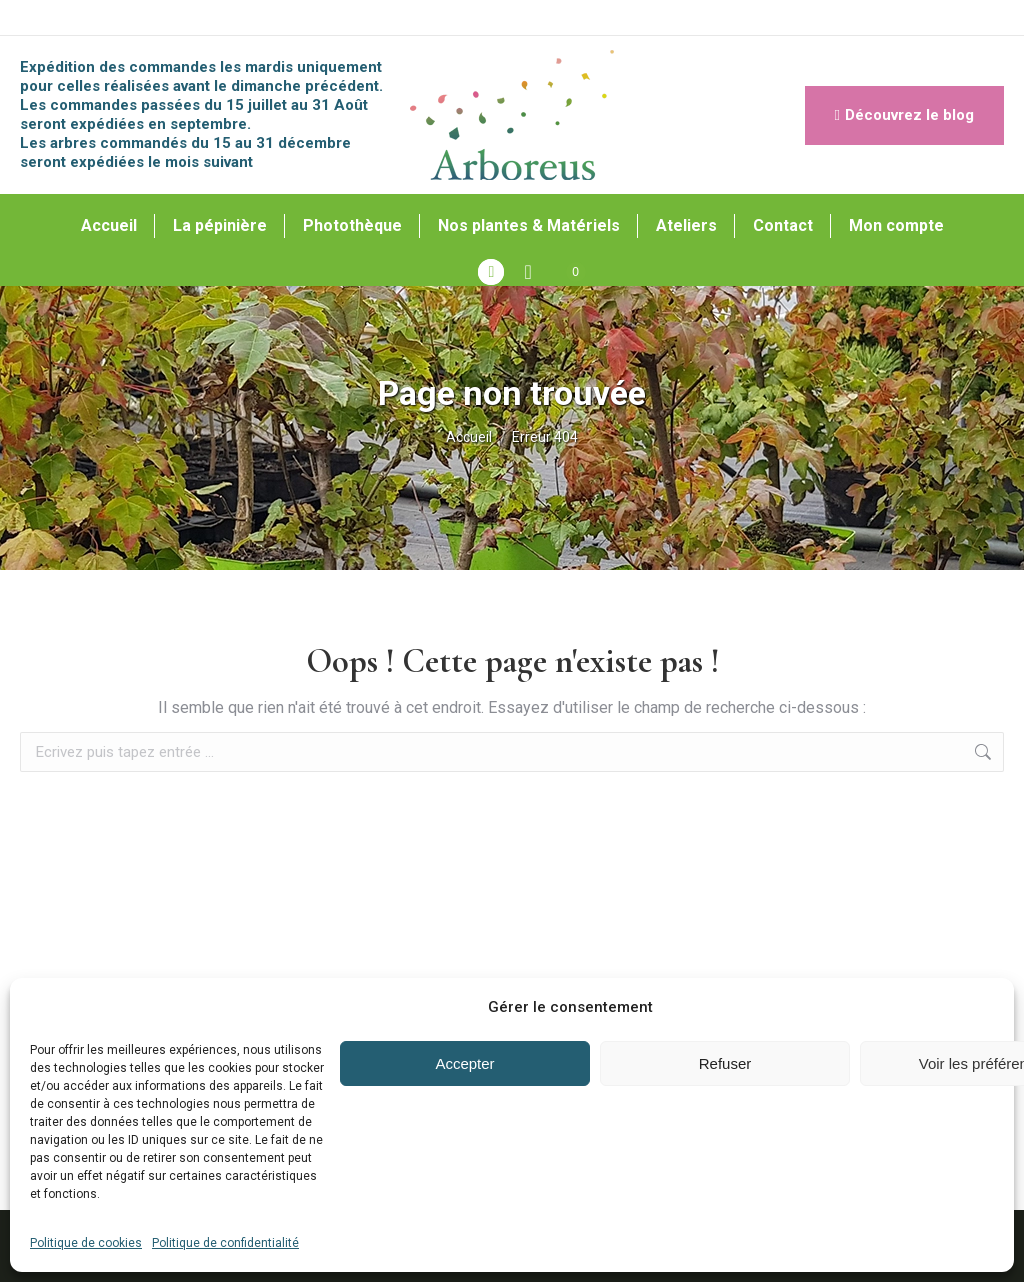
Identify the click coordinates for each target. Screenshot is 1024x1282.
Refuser (725, 1063)
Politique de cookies (86, 1243)
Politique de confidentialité (225, 1243)
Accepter (464, 1063)
